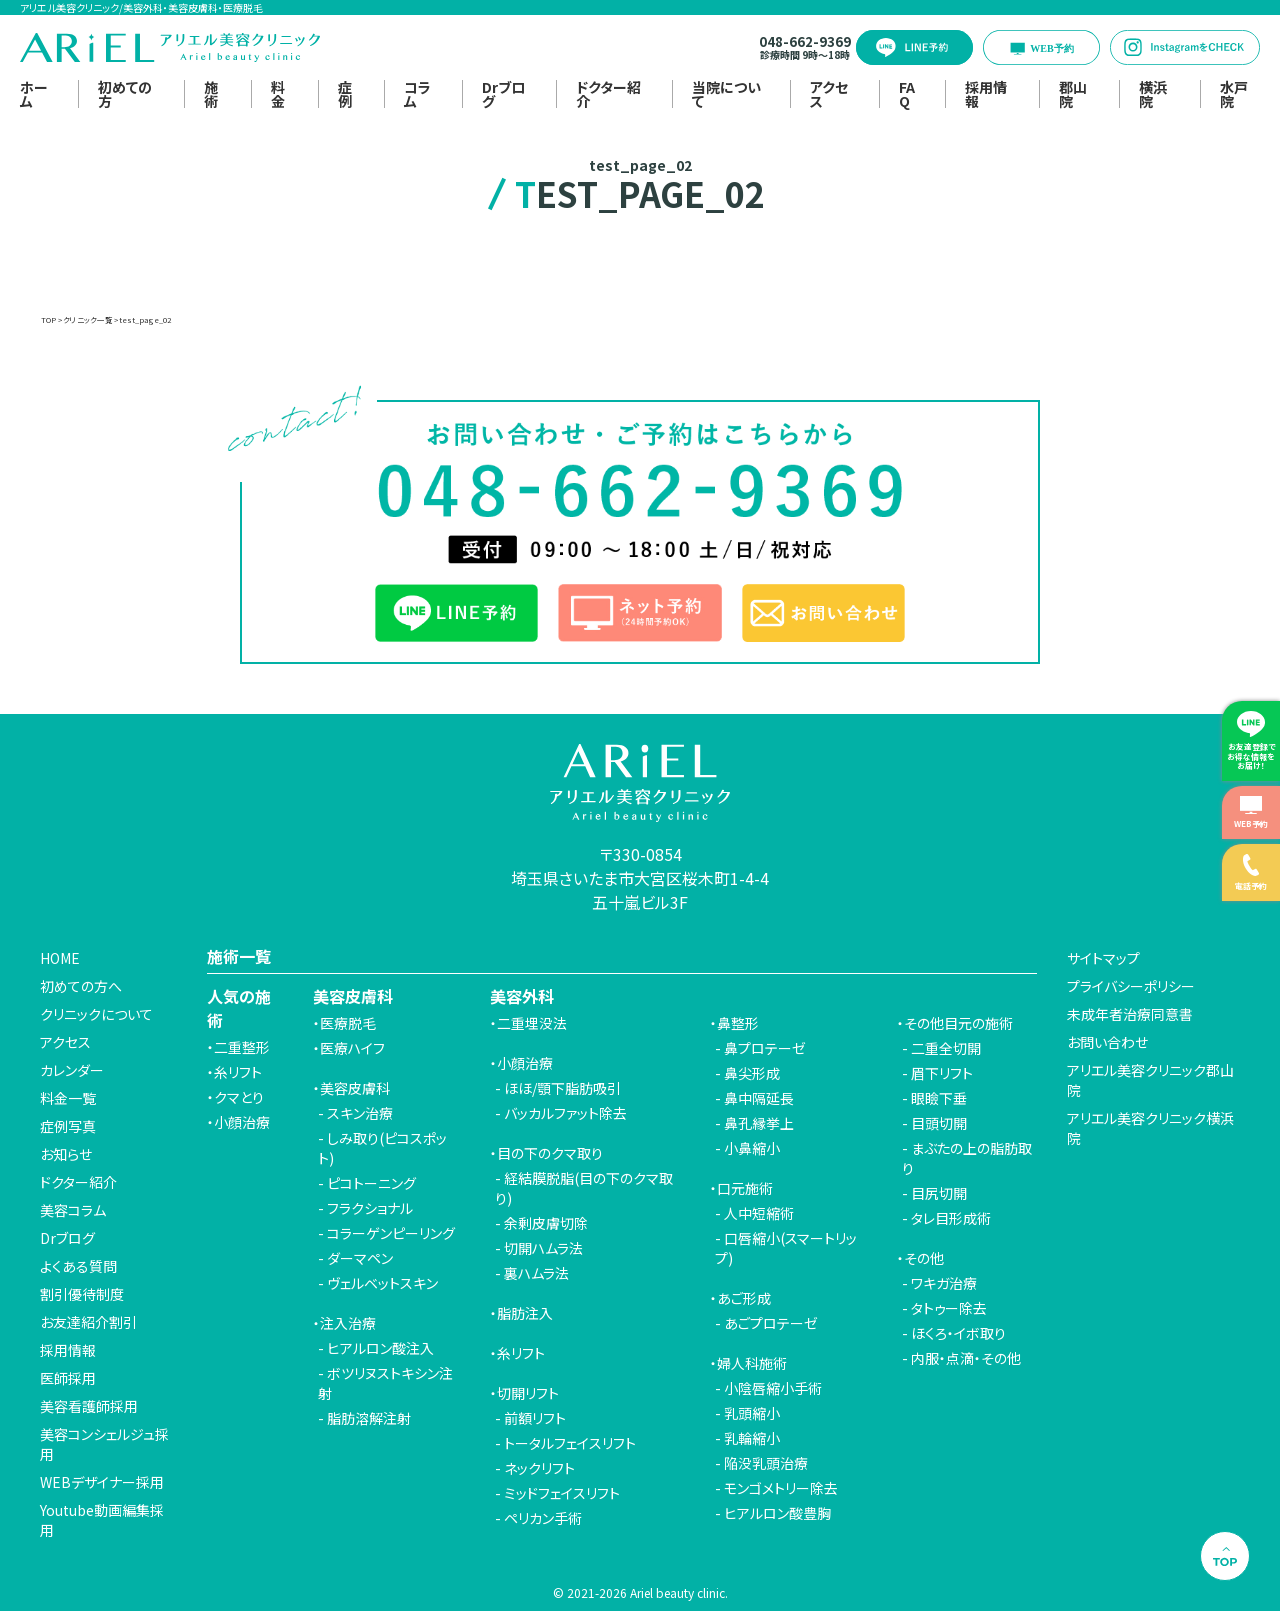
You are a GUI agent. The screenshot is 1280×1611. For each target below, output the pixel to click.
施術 (211, 94)
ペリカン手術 (543, 1518)
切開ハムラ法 (543, 1248)
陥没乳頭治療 (766, 1463)
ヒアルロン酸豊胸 (777, 1513)
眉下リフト (942, 1073)
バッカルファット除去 (565, 1113)
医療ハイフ (352, 1048)
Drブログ (503, 94)
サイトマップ (1103, 958)
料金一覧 (68, 1098)
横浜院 (1153, 94)
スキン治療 (360, 1113)
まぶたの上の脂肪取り (967, 1158)
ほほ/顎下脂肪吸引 (562, 1088)
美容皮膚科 (355, 1088)
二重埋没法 (532, 1023)
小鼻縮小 (752, 1148)
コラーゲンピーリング (391, 1233)
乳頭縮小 (752, 1413)
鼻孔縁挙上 (759, 1123)
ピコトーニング (371, 1183)
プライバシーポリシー (1131, 986)
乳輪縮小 (752, 1438)
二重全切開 (946, 1048)
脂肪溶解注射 (369, 1418)
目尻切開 (939, 1193)
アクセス (829, 94)
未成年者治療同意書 (1130, 1014)
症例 (345, 94)
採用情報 (986, 94)
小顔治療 (242, 1122)
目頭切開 (939, 1123)
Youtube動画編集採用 (102, 1520)
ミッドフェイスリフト (562, 1493)
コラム (417, 94)
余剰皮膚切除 (546, 1223)
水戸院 (1234, 94)
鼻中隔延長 (759, 1098)
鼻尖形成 (752, 1073)
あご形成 (744, 1298)
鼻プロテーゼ (765, 1048)
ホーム (34, 94)
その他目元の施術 (958, 1023)
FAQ (907, 94)
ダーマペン (360, 1258)
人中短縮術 (759, 1213)
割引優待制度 (82, 1294)
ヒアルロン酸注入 (380, 1348)
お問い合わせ (1107, 1042)
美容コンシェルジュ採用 (104, 1444)
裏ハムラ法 (536, 1273)
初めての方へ (81, 986)
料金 (278, 94)
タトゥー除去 (949, 1308)
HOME (60, 958)
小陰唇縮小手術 (773, 1388)
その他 (924, 1258)
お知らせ (66, 1154)
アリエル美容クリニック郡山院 (1150, 1080)
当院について (726, 94)
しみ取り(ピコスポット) (382, 1148)
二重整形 (242, 1047)
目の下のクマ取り (550, 1153)
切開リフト (528, 1393)
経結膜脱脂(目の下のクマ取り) (584, 1188)
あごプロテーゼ (771, 1323)
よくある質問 (78, 1266)
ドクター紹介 (608, 94)
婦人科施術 (752, 1363)
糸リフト (238, 1072)
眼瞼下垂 (939, 1098)
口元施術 (745, 1188)
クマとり (239, 1097)
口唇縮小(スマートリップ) (786, 1248)
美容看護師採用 (89, 1406)
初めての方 (125, 94)
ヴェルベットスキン (382, 1283)
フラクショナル (370, 1208)
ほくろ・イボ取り (958, 1333)
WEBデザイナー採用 (102, 1482)
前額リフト (535, 1418)
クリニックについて (96, 1014)
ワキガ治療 (944, 1283)
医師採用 (68, 1378)
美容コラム (73, 1210)
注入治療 (348, 1323)
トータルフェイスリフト (570, 1443)
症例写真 (68, 1126)
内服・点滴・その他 (966, 1358)
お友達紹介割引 (88, 1322)
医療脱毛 (348, 1023)
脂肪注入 (525, 1313)
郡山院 (1073, 94)
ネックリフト (539, 1468)
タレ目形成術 (951, 1218)
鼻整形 (738, 1023)
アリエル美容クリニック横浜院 (1150, 1128)
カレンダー (72, 1070)
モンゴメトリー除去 (781, 1488)
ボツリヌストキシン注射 (385, 1383)
